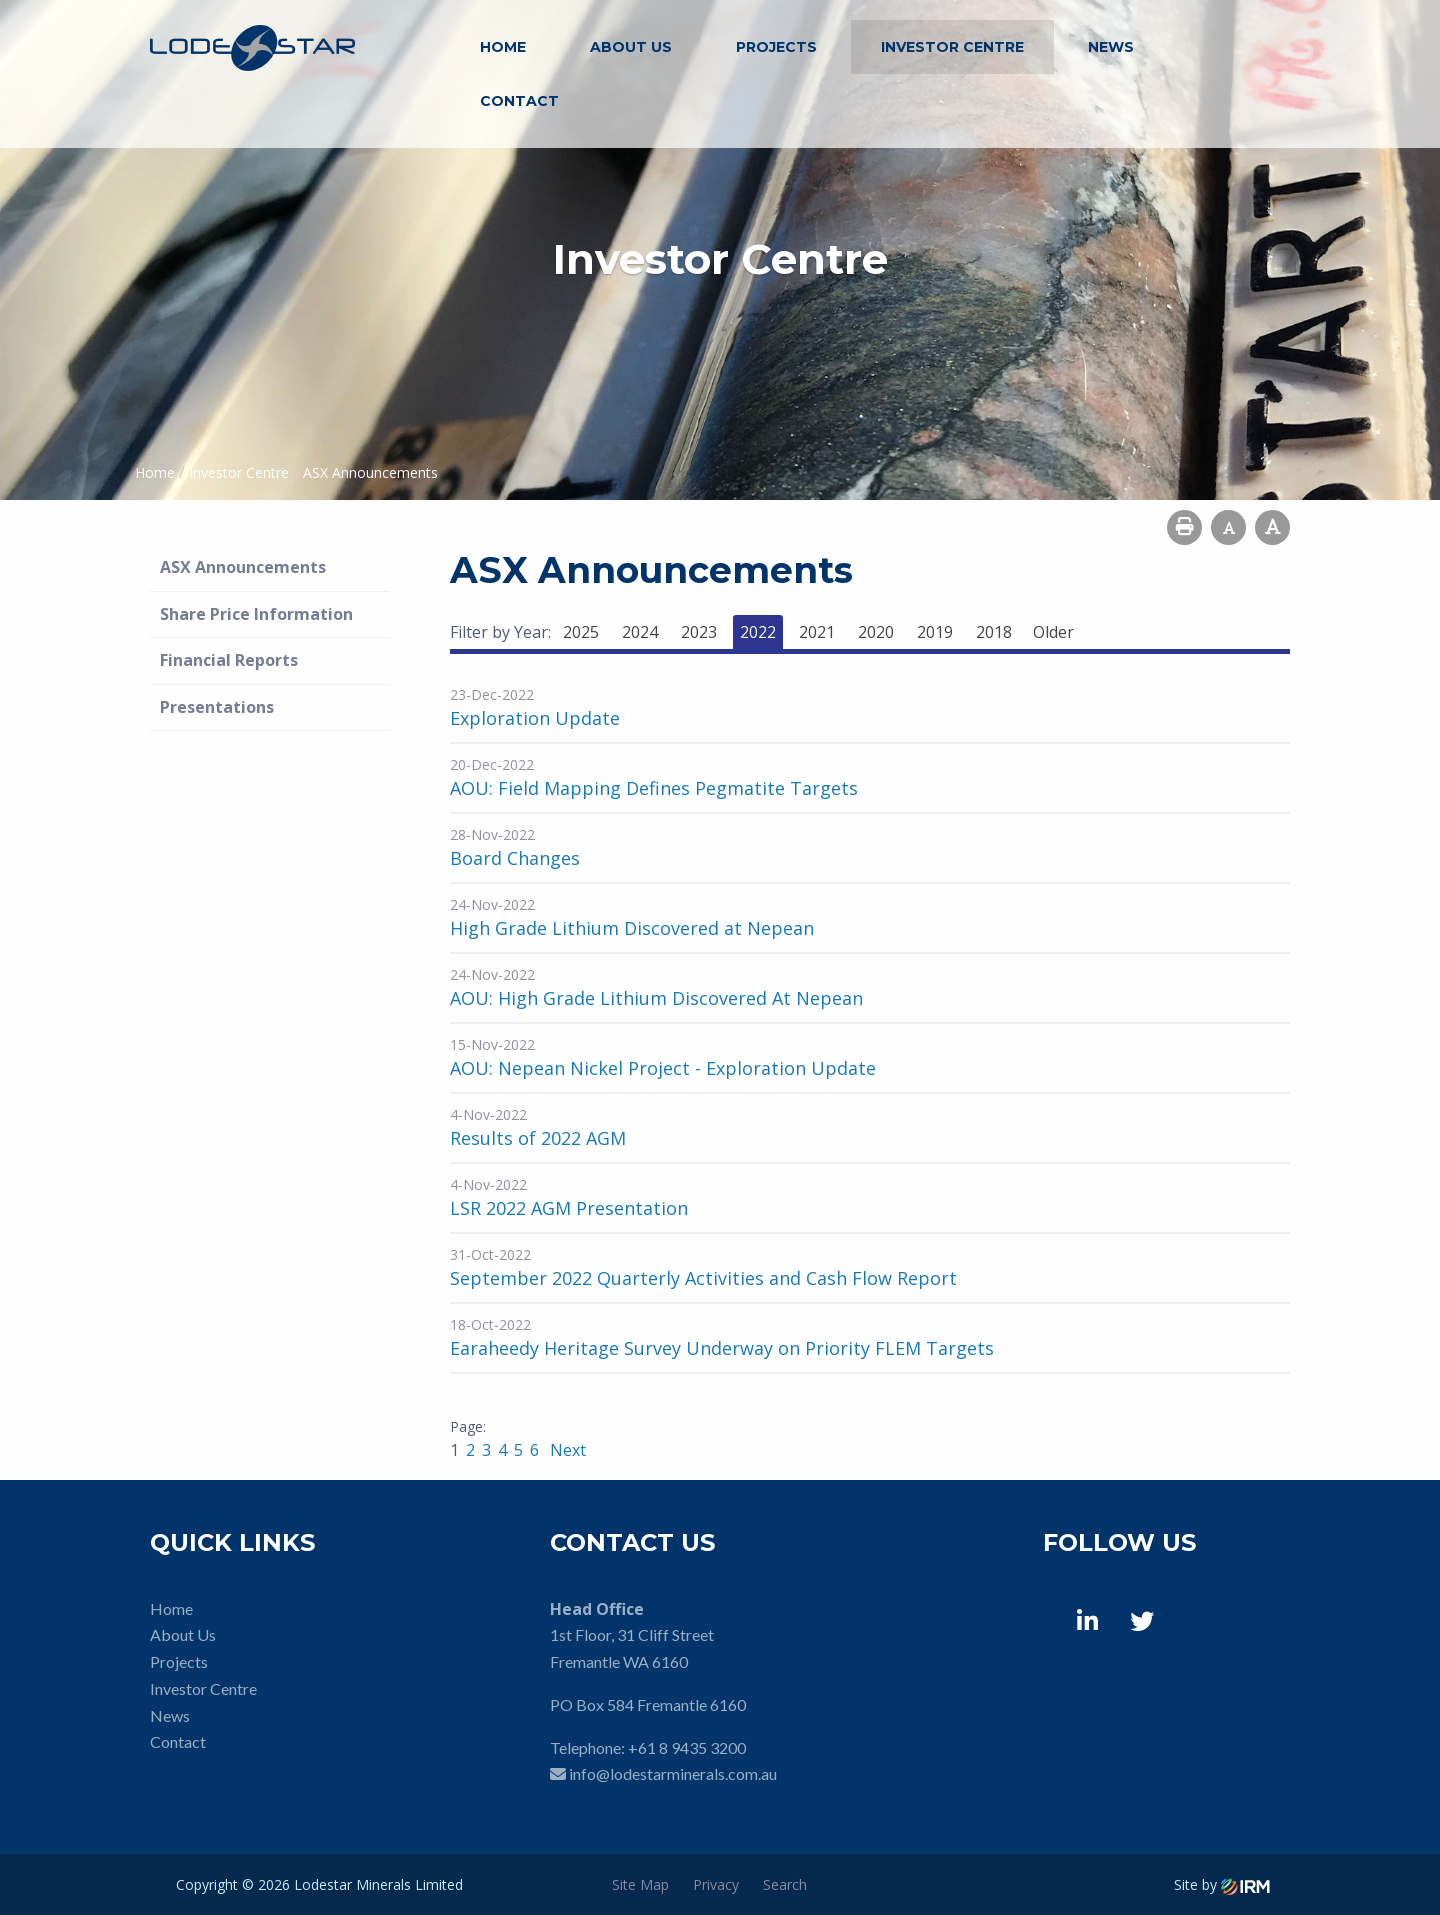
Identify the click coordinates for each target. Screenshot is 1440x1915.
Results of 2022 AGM (538, 1138)
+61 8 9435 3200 (687, 1747)
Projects (776, 47)
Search (785, 1884)
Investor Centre (952, 47)
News (1111, 47)
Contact (519, 101)
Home (503, 47)
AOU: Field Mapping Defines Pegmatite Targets (654, 788)
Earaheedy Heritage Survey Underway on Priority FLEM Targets (722, 1348)
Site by (1222, 1884)
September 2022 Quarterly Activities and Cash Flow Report (703, 1278)
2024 (640, 632)
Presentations (217, 707)
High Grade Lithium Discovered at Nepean (632, 928)
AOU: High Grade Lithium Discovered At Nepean (656, 998)
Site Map (640, 1884)
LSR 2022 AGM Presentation (569, 1208)
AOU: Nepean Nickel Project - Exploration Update (663, 1068)
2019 (935, 632)
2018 (994, 632)
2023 (699, 632)
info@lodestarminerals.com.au (673, 1773)
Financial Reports (229, 660)
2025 (581, 632)
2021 (817, 632)
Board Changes (515, 858)
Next (566, 1450)
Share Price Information (256, 614)
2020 (876, 632)
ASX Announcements (243, 567)
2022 (758, 632)
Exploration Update (535, 718)
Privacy (716, 1884)
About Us (631, 47)
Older (1053, 632)
